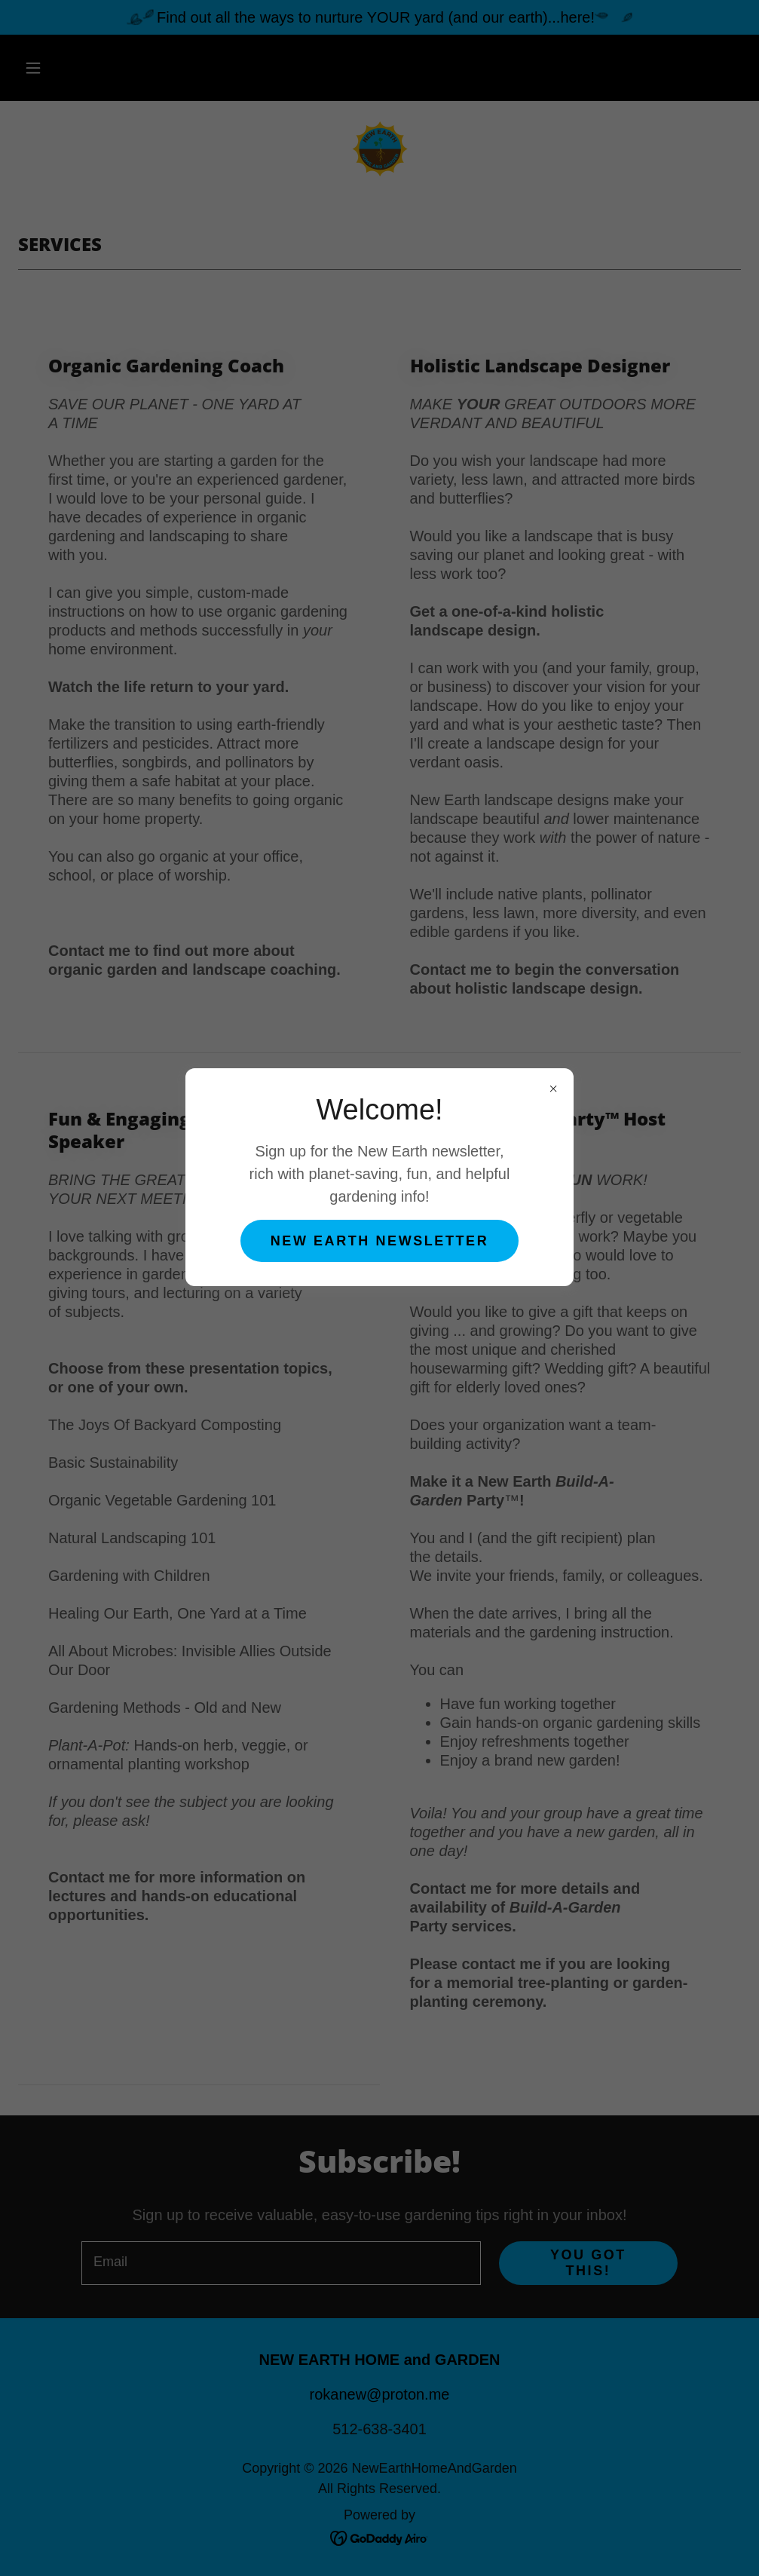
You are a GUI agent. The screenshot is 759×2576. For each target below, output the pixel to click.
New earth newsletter (379, 1240)
